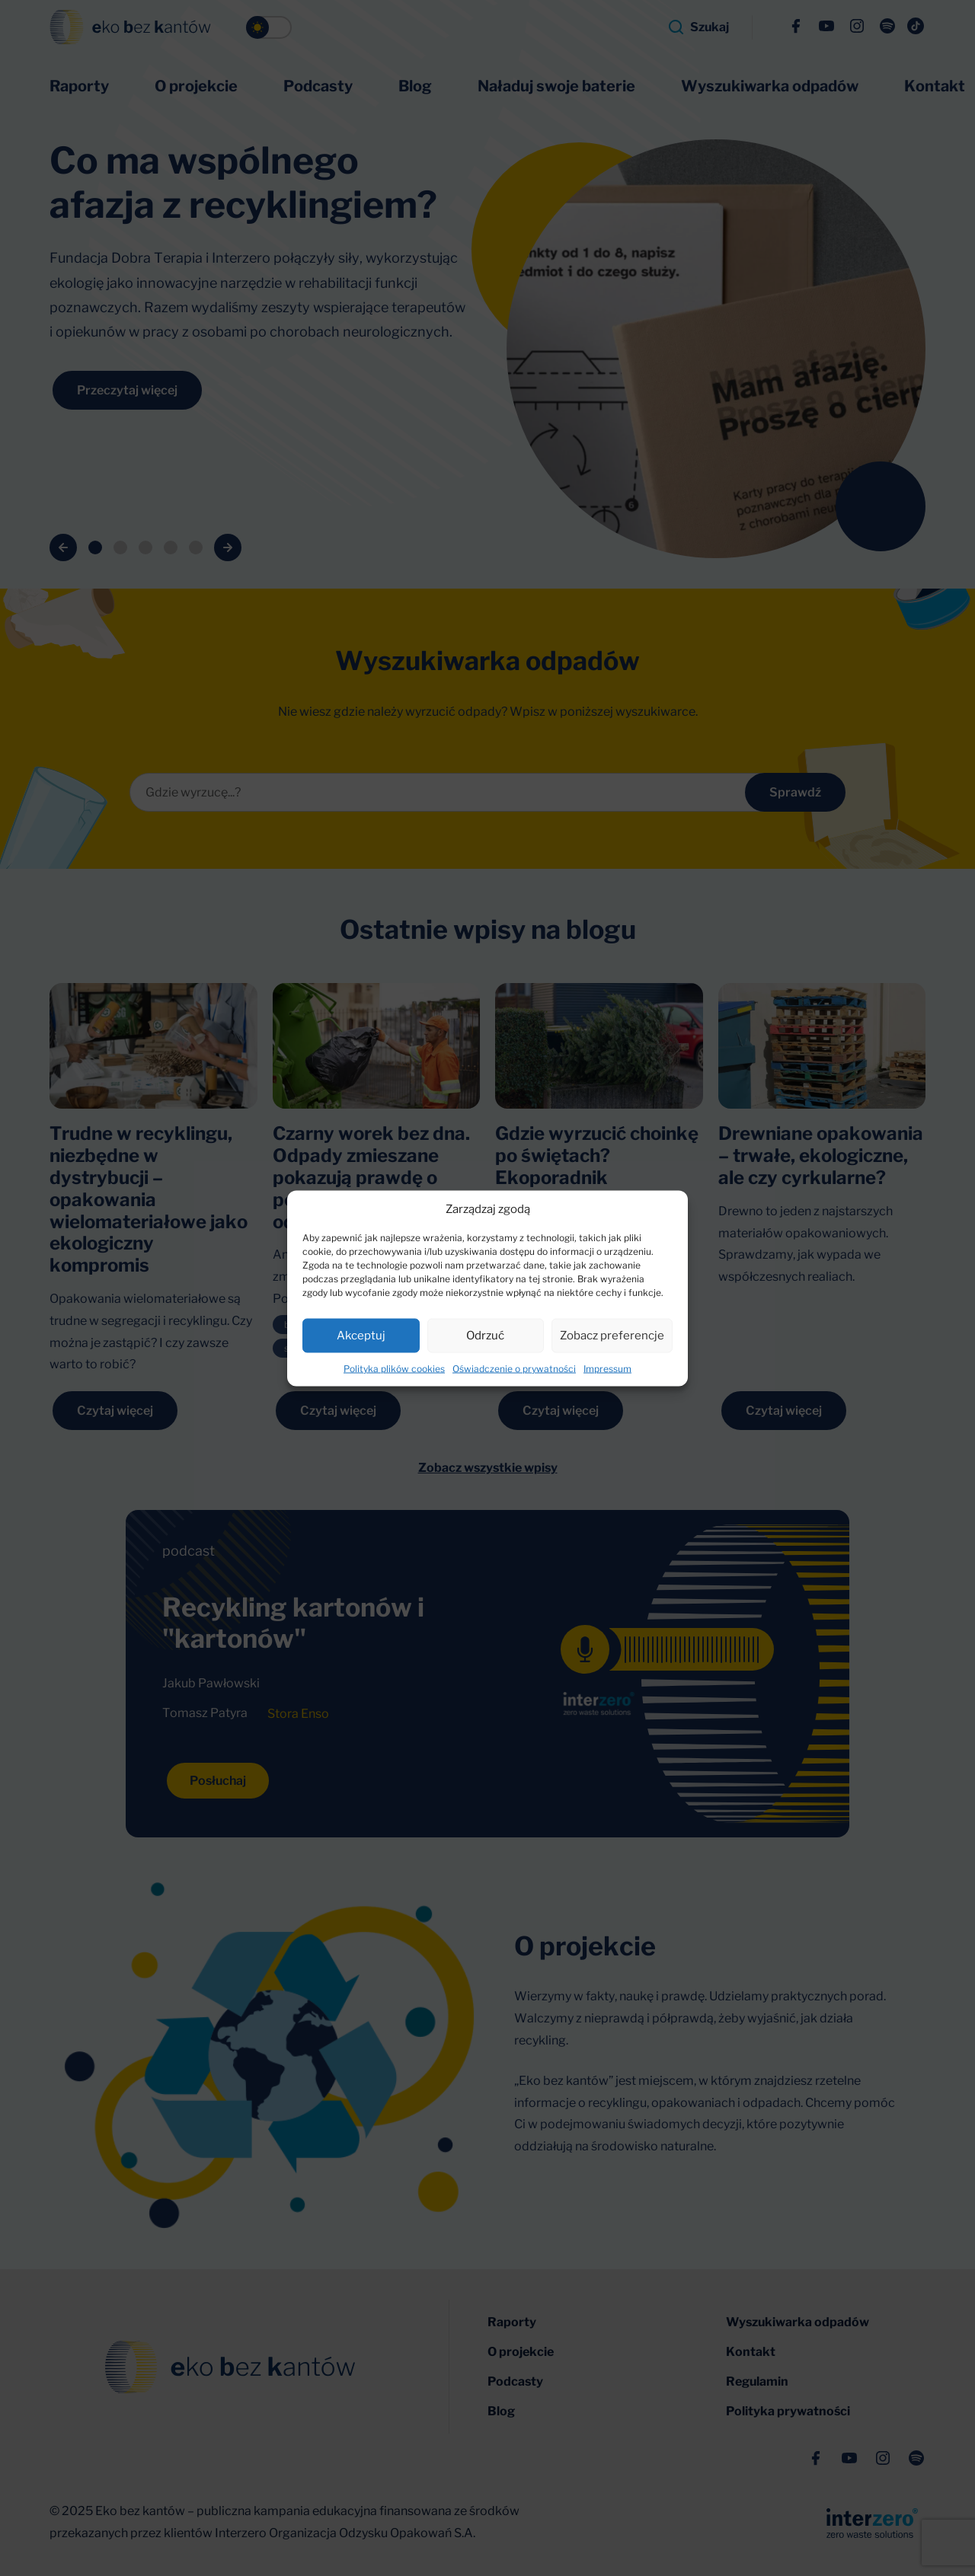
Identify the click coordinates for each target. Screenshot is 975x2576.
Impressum (607, 1368)
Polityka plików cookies (394, 1368)
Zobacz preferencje (612, 1335)
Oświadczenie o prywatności (514, 1368)
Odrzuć (485, 1335)
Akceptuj (361, 1335)
